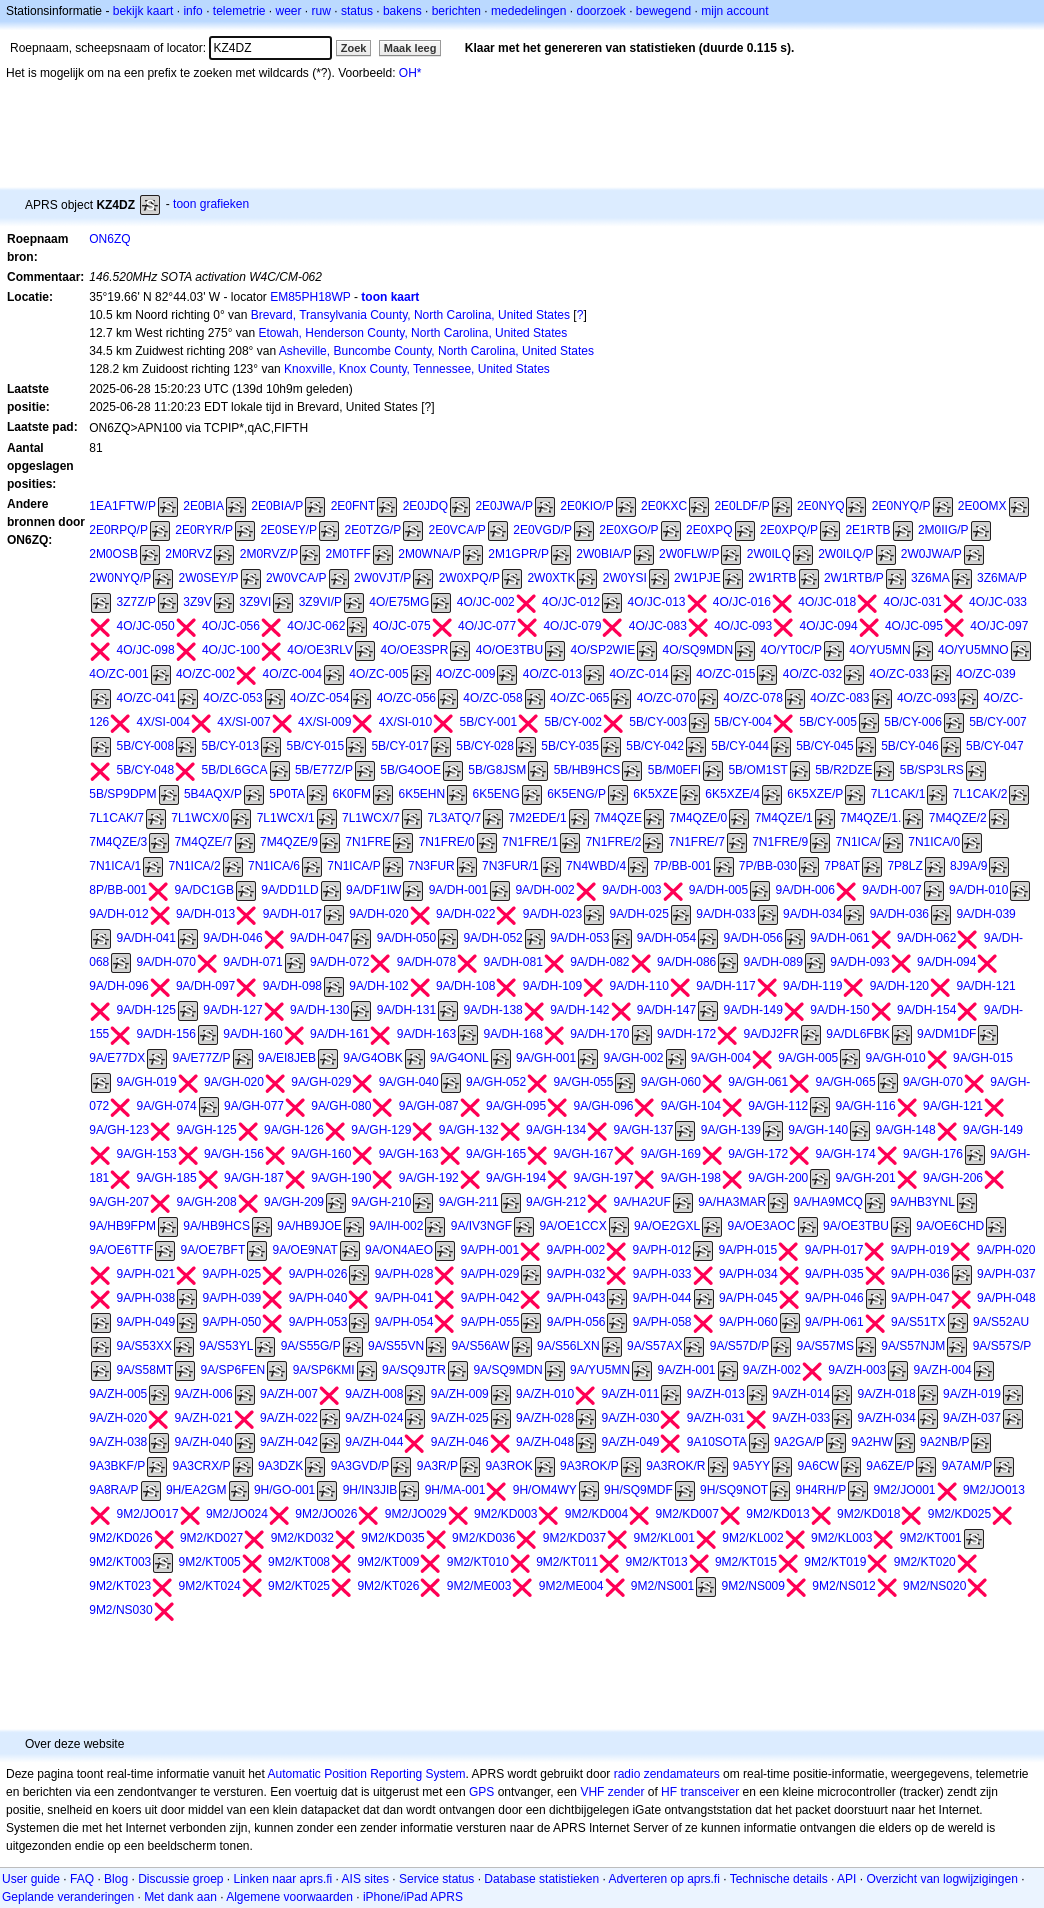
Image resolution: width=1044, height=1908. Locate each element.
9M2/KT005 (210, 1562)
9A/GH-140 (818, 1130)
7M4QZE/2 (958, 818)
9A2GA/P (799, 1442)
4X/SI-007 (243, 722)
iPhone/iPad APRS (413, 1897)
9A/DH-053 (579, 938)
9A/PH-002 (576, 1250)
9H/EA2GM (196, 1490)
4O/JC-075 (402, 626)
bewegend (663, 11)
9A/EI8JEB (287, 1058)
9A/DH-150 (839, 1010)
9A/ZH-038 (118, 1442)
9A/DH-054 (666, 938)
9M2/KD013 (777, 1514)
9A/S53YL (226, 1346)
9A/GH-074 (167, 1106)
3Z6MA (930, 578)
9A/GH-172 (758, 1154)
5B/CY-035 (570, 746)
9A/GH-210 (381, 1202)
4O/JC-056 (231, 626)
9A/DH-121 (985, 986)
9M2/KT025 (299, 1586)
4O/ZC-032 (812, 674)
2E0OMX (982, 506)
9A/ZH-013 (716, 1394)
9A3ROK (508, 1466)
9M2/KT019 (835, 1562)
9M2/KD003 (505, 1514)
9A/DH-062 (926, 938)
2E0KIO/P (586, 506)
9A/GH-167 (583, 1154)
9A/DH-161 (339, 1034)
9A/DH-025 (639, 914)
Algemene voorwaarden (289, 1897)
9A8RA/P (113, 1490)
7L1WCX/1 (286, 818)
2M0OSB (113, 554)
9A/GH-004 (721, 1058)
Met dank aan (180, 1897)
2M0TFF (348, 554)
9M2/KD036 (483, 1538)
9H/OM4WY (545, 1490)
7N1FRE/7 (697, 842)
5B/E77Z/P (324, 770)
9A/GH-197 (603, 1178)
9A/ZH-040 (204, 1442)
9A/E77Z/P (202, 1058)
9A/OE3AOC (762, 1226)
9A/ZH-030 (630, 1418)
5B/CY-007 (998, 722)
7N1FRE (368, 842)
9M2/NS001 (662, 1586)
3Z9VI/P (320, 602)
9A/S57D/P (739, 1346)
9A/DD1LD (289, 890)
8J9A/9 (968, 866)
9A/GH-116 (866, 1106)
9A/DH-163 (426, 1034)
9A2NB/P (944, 1442)
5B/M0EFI (674, 770)
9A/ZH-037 (972, 1418)
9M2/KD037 (574, 1538)
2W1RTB (772, 578)
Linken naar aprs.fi (283, 1879)
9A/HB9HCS (216, 1226)
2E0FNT (353, 506)
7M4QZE (618, 818)
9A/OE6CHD (950, 1226)
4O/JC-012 (571, 602)
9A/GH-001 (546, 1058)
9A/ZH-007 (289, 1394)
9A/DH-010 (978, 890)
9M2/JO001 (905, 1490)
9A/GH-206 (953, 1178)
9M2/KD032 (302, 1538)
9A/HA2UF (641, 1202)
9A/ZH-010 (545, 1394)
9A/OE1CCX (572, 1226)
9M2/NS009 (753, 1586)
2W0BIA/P (603, 554)
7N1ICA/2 (195, 866)
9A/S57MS (825, 1346)
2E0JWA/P (504, 506)
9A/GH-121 (953, 1106)
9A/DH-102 (378, 986)
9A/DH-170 (599, 1034)
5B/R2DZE (843, 770)
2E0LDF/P (741, 506)
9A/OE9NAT (305, 1250)
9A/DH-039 (985, 914)
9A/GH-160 (321, 1154)
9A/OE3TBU (856, 1226)
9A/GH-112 (778, 1106)
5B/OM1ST (757, 770)
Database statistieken (541, 1879)
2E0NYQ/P (901, 506)
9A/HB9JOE (309, 1226)
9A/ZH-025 (460, 1418)
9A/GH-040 (409, 1082)
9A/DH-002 (544, 890)
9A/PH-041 (404, 1298)
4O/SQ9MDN (698, 650)
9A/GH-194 (516, 1178)
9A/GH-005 (808, 1058)
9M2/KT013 (657, 1562)
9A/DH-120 (899, 986)
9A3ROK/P (589, 1466)
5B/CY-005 (828, 722)
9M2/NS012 (843, 1586)
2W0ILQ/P (845, 554)
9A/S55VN (396, 1346)
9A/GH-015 (983, 1058)
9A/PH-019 (920, 1250)
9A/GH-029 (321, 1082)
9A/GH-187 (254, 1178)
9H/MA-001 (455, 1490)
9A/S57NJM (913, 1346)
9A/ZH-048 (545, 1442)
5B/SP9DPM (122, 794)
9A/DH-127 (232, 1010)
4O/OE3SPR (414, 650)
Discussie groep (180, 1879)
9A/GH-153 (147, 1154)
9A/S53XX (144, 1346)
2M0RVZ (188, 554)
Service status (436, 1879)
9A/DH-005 (718, 890)
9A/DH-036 (899, 914)
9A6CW (818, 1466)
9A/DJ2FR (771, 1034)
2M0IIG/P (943, 530)
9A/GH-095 (516, 1106)
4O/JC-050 (146, 626)
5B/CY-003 (658, 722)
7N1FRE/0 (447, 842)
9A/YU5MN (600, 1370)
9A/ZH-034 (887, 1418)
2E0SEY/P (288, 530)
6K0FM (351, 794)
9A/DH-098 (292, 986)
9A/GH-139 (731, 1130)
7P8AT (842, 866)
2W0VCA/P (296, 578)
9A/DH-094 (946, 962)
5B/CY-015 (315, 746)
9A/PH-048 (1006, 1298)
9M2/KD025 (959, 1514)
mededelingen (528, 11)
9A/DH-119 (812, 986)
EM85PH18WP (310, 297)
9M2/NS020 (934, 1586)
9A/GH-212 (556, 1202)
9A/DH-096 (118, 986)
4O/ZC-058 (492, 698)
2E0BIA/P (277, 506)
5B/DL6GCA (235, 770)
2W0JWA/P (931, 554)
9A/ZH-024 (374, 1418)
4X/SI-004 (163, 722)
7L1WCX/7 (371, 818)
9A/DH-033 (725, 914)
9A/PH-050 (232, 1322)
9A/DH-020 (378, 914)
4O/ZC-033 (899, 674)
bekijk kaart (143, 11)
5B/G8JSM (497, 770)
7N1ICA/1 (115, 866)
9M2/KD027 (211, 1538)
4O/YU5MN (879, 650)
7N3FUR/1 (510, 866)
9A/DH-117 (725, 986)
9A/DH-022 (465, 914)
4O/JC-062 (316, 626)
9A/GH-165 (496, 1154)
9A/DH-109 (552, 986)
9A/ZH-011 (630, 1394)
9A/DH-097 (205, 986)
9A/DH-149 (753, 1010)
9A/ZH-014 (801, 1394)
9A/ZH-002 (772, 1370)
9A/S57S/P (1002, 1346)
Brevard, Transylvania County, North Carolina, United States (410, 315)
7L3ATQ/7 (454, 818)
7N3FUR (431, 866)
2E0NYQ (820, 506)
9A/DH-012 (118, 914)
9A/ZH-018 (887, 1394)
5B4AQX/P (213, 794)
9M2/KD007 (687, 1514)
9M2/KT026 (388, 1586)
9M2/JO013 (994, 1490)
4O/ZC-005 (378, 674)
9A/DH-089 (773, 962)
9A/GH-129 (381, 1130)
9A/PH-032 (576, 1274)
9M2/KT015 (746, 1562)
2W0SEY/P (209, 578)
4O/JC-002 (486, 602)
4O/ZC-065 (579, 698)
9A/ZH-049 (630, 1442)
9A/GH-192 (429, 1178)
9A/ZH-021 (204, 1418)
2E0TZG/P (372, 530)
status (357, 11)
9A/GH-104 (691, 1106)
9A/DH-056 (753, 938)
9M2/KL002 (752, 1538)
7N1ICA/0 (934, 842)
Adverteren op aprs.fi (663, 1879)
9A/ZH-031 (716, 1418)
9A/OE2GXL (667, 1226)
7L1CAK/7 (116, 818)
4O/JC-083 (658, 626)
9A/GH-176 (933, 1154)
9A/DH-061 (839, 938)
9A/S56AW (480, 1346)
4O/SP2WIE (603, 650)
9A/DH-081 (512, 962)
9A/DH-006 (805, 890)
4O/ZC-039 (985, 674)
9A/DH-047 (319, 938)
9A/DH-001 (458, 890)
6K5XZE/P (815, 794)
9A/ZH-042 (289, 1442)
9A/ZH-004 (943, 1370)
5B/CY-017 (400, 746)
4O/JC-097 (999, 626)
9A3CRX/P (202, 1466)
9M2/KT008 (299, 1562)
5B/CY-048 (146, 770)
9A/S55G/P (311, 1346)
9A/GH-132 (469, 1130)
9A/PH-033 (662, 1274)
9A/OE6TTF (121, 1250)
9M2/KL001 (664, 1538)
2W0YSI (625, 578)
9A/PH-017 (834, 1250)
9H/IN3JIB (370, 1490)
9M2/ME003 (479, 1586)
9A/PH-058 (662, 1322)
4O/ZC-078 (752, 698)
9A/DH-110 (639, 986)
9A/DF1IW (373, 890)
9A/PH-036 (920, 1274)
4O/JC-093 (743, 626)
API (846, 1879)
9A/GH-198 (691, 1178)
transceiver (709, 1792)
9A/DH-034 (812, 914)
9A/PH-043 (576, 1298)
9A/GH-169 (671, 1154)
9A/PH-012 (662, 1250)
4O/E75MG (399, 602)
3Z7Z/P (136, 602)
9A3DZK (280, 1466)
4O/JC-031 (913, 602)
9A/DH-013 (205, 914)
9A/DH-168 (512, 1034)
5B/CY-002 (573, 722)
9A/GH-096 (603, 1106)
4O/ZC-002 (205, 674)
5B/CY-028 (485, 746)
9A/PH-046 (834, 1298)
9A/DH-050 (406, 938)
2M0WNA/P (429, 554)
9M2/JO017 (148, 1514)
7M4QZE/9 (289, 842)
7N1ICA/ (858, 842)
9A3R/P (437, 1466)
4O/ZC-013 (552, 674)
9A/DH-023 (552, 914)
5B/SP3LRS (932, 770)
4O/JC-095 (914, 626)
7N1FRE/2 (613, 842)
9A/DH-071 (252, 962)
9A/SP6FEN (233, 1370)
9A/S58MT (145, 1370)
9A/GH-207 (119, 1202)
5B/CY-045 (825, 746)
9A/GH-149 (993, 1130)
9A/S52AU (1001, 1322)
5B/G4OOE (410, 770)
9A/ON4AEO (399, 1250)
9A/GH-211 (469, 1202)
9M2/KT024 (210, 1586)
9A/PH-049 (146, 1322)
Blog (116, 1879)
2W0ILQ (769, 554)
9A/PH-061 (834, 1322)
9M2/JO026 (326, 1514)
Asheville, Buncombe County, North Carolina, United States (436, 351)
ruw (321, 11)
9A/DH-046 (232, 938)
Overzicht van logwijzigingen (941, 1879)
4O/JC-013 (656, 602)
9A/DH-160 (252, 1034)
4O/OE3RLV (320, 650)
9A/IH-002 (396, 1226)
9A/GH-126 (294, 1130)
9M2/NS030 (120, 1610)
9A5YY (751, 1466)
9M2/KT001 (931, 1538)
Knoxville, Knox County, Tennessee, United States (417, 369)
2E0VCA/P (456, 530)
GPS (481, 1792)
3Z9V (197, 602)
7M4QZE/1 (784, 818)
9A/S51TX (918, 1322)
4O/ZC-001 (118, 674)
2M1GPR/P (518, 554)
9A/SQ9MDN (507, 1370)
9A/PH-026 (318, 1274)
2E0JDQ (425, 506)
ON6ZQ (109, 239)
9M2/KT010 (478, 1562)
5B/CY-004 (743, 722)
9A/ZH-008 (374, 1394)
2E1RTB (867, 530)
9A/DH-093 (859, 962)
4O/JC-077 (487, 626)
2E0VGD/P (542, 530)
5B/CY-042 (655, 746)
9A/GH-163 (409, 1154)
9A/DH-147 (666, 1010)
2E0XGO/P (628, 530)
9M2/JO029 (416, 1514)
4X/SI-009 (324, 722)
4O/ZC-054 (319, 698)
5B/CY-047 (995, 746)
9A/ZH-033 (801, 1418)
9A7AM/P (967, 1466)
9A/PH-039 (232, 1298)
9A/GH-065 (846, 1082)
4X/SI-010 (405, 722)
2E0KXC (664, 506)
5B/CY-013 (231, 746)
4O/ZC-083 (839, 698)
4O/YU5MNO (973, 650)
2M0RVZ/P (269, 554)
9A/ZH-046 (460, 1442)
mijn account (734, 11)
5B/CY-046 (910, 746)
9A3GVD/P (360, 1466)
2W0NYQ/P (120, 578)
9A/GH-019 (147, 1082)
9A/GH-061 (758, 1082)
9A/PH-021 (146, 1274)
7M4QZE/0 (698, 818)
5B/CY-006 (913, 722)
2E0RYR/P (204, 530)
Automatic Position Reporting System (366, 1774)
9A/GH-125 (207, 1130)
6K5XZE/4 (732, 794)
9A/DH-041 (146, 938)
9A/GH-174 (846, 1154)
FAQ (82, 1879)
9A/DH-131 (406, 1010)
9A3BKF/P (117, 1466)
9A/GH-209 (294, 1202)
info (192, 11)
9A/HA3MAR (732, 1202)
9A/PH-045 (748, 1298)
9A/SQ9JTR (414, 1370)
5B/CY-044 (740, 746)
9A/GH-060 (671, 1082)
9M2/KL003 (841, 1538)
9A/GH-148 (906, 1130)
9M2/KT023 (120, 1586)
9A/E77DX (117, 1058)
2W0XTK (551, 578)
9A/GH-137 (643, 1130)
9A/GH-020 (234, 1082)
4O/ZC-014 (638, 674)
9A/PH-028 (404, 1274)
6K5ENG (495, 794)
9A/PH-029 (490, 1274)
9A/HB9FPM (122, 1226)
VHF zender (612, 1792)
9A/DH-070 (166, 962)
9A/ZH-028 (545, 1418)
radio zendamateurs (667, 1774)
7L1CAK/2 (980, 794)
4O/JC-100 (231, 650)
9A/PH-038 (146, 1298)
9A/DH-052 (492, 938)
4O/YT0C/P (791, 650)
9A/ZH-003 (857, 1370)
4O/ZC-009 (465, 674)
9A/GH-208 (207, 1202)
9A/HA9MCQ (828, 1202)
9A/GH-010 (896, 1058)
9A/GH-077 (254, 1106)
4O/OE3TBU (509, 650)
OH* (410, 73)
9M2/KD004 (596, 1514)
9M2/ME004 (571, 1586)
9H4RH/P (820, 1490)
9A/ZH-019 (972, 1394)
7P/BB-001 (682, 866)
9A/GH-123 (119, 1130)
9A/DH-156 (166, 1034)
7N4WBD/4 (596, 866)
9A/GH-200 (778, 1178)
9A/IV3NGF (481, 1226)
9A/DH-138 (492, 1010)
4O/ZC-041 (146, 698)
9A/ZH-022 (289, 1418)
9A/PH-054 (404, 1322)
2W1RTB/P (854, 578)
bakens (402, 11)
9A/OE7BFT (213, 1250)
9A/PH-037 (1006, 1274)
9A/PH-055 (490, 1322)
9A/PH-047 (920, 1298)
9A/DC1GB (204, 890)
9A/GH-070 (933, 1082)
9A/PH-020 (1006, 1250)
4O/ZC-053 (232, 698)
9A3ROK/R (675, 1466)
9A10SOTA (717, 1442)
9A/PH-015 (748, 1250)
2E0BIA (203, 506)
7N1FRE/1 (530, 842)
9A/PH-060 (748, 1322)
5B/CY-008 (146, 746)
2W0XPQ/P (469, 578)
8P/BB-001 (118, 890)
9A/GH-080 (341, 1106)
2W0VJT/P (382, 578)
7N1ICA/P (353, 866)
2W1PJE (697, 578)
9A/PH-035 (834, 1274)
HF (669, 1792)
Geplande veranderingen (68, 1897)
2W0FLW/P (689, 554)
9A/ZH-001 (686, 1370)
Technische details (779, 1879)
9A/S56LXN (568, 1346)
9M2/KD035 (392, 1538)
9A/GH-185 (167, 1178)
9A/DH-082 (599, 962)
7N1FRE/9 (780, 842)
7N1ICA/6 (274, 866)
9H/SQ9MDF (638, 1490)
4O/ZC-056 (406, 698)
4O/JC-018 (827, 602)
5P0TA (287, 794)
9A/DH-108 (465, 986)
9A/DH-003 (631, 890)
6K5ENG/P (576, 794)
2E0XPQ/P (789, 530)
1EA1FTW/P (122, 506)
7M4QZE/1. (870, 818)
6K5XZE (655, 794)
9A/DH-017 (292, 914)
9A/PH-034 (748, 1274)
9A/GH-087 (429, 1106)
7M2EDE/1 (538, 818)
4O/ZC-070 (666, 698)
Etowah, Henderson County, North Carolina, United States (413, 333)
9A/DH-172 (686, 1034)
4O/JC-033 (998, 602)
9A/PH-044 (662, 1298)
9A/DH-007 (891, 890)
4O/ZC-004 (292, 674)
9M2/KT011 (567, 1562)
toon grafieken (211, 204)
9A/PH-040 (318, 1298)
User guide (31, 1879)
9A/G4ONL (459, 1058)
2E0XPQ (709, 530)
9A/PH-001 (489, 1250)
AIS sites (365, 1879)
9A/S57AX (654, 1346)
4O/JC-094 (829, 626)
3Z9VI (255, 602)
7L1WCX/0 (200, 818)
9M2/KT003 (120, 1562)
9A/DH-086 (686, 962)
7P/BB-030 (768, 866)
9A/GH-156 (234, 1154)
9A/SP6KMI (324, 1370)
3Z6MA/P (1002, 578)
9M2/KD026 (120, 1538)
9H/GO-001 (284, 1490)
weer (289, 11)
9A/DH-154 (926, 1010)
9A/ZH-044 (374, 1442)
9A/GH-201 (866, 1178)
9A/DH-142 (579, 1010)
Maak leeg (410, 48)
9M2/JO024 (237, 1514)
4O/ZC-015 (725, 674)
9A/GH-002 (633, 1058)
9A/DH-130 (319, 1010)
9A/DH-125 (146, 1010)
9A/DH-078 (426, 962)
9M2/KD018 (868, 1514)
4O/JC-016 (742, 602)
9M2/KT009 (388, 1562)
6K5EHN (421, 794)
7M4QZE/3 (118, 842)
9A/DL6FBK (857, 1034)
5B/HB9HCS (587, 770)
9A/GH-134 (556, 1130)
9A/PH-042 (490, 1298)
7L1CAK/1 (898, 794)
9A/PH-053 (318, 1322)
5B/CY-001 (488, 722)
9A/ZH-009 (460, 1394)
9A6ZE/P (890, 1466)
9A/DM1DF (946, 1034)
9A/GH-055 (583, 1082)
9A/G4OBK (372, 1058)
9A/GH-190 (341, 1178)
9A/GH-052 (496, 1082)
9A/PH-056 (576, 1322)
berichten (456, 11)
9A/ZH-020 (118, 1418)
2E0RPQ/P (118, 530)
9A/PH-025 (232, 1274)
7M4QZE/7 (204, 842)
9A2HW (871, 1442)
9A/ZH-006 (204, 1394)
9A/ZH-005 (118, 1394)
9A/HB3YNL (922, 1202)
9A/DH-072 (339, 962)
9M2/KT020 (925, 1562)
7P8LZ (904, 866)
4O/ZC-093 (926, 698)
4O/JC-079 (572, 626)
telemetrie (239, 11)
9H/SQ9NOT (734, 1490)
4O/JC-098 (146, 650)
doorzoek (600, 11)
